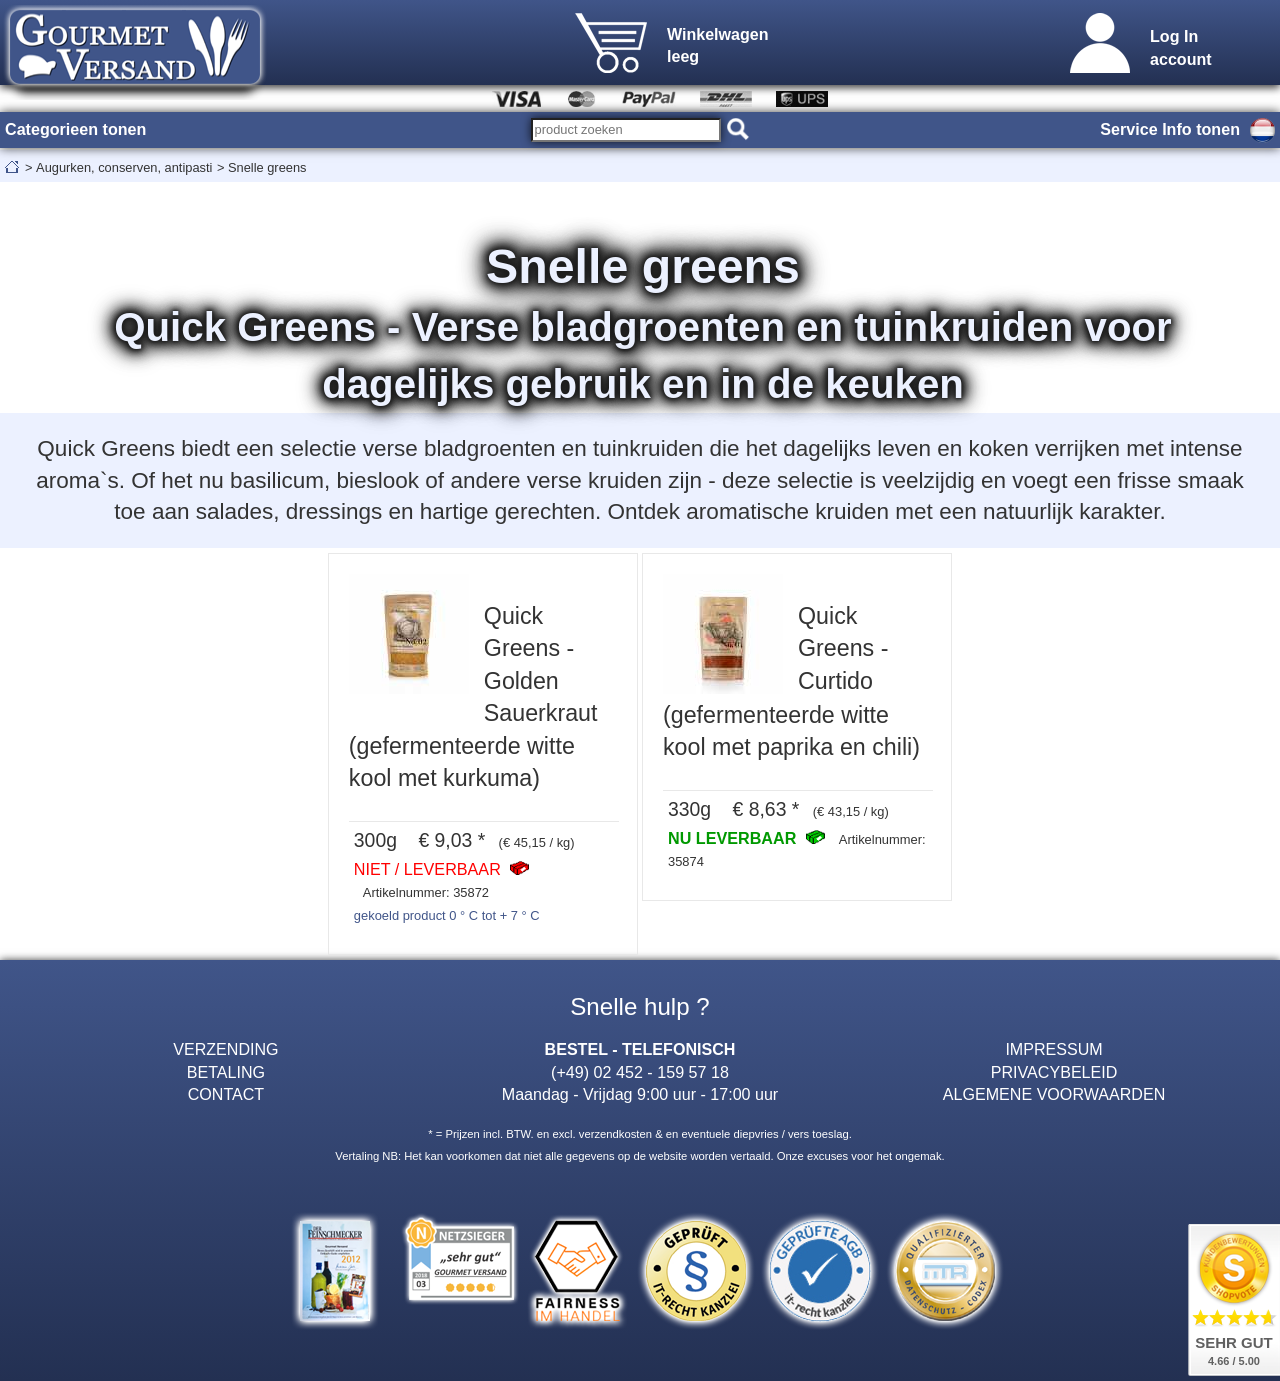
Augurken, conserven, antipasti (124, 167)
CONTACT (226, 1094)
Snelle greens (267, 167)
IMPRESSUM (1053, 1049)
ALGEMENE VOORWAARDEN (1054, 1094)
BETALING (226, 1072)
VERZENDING (225, 1049)
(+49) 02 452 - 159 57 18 (640, 1072)
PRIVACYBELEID (1054, 1072)
